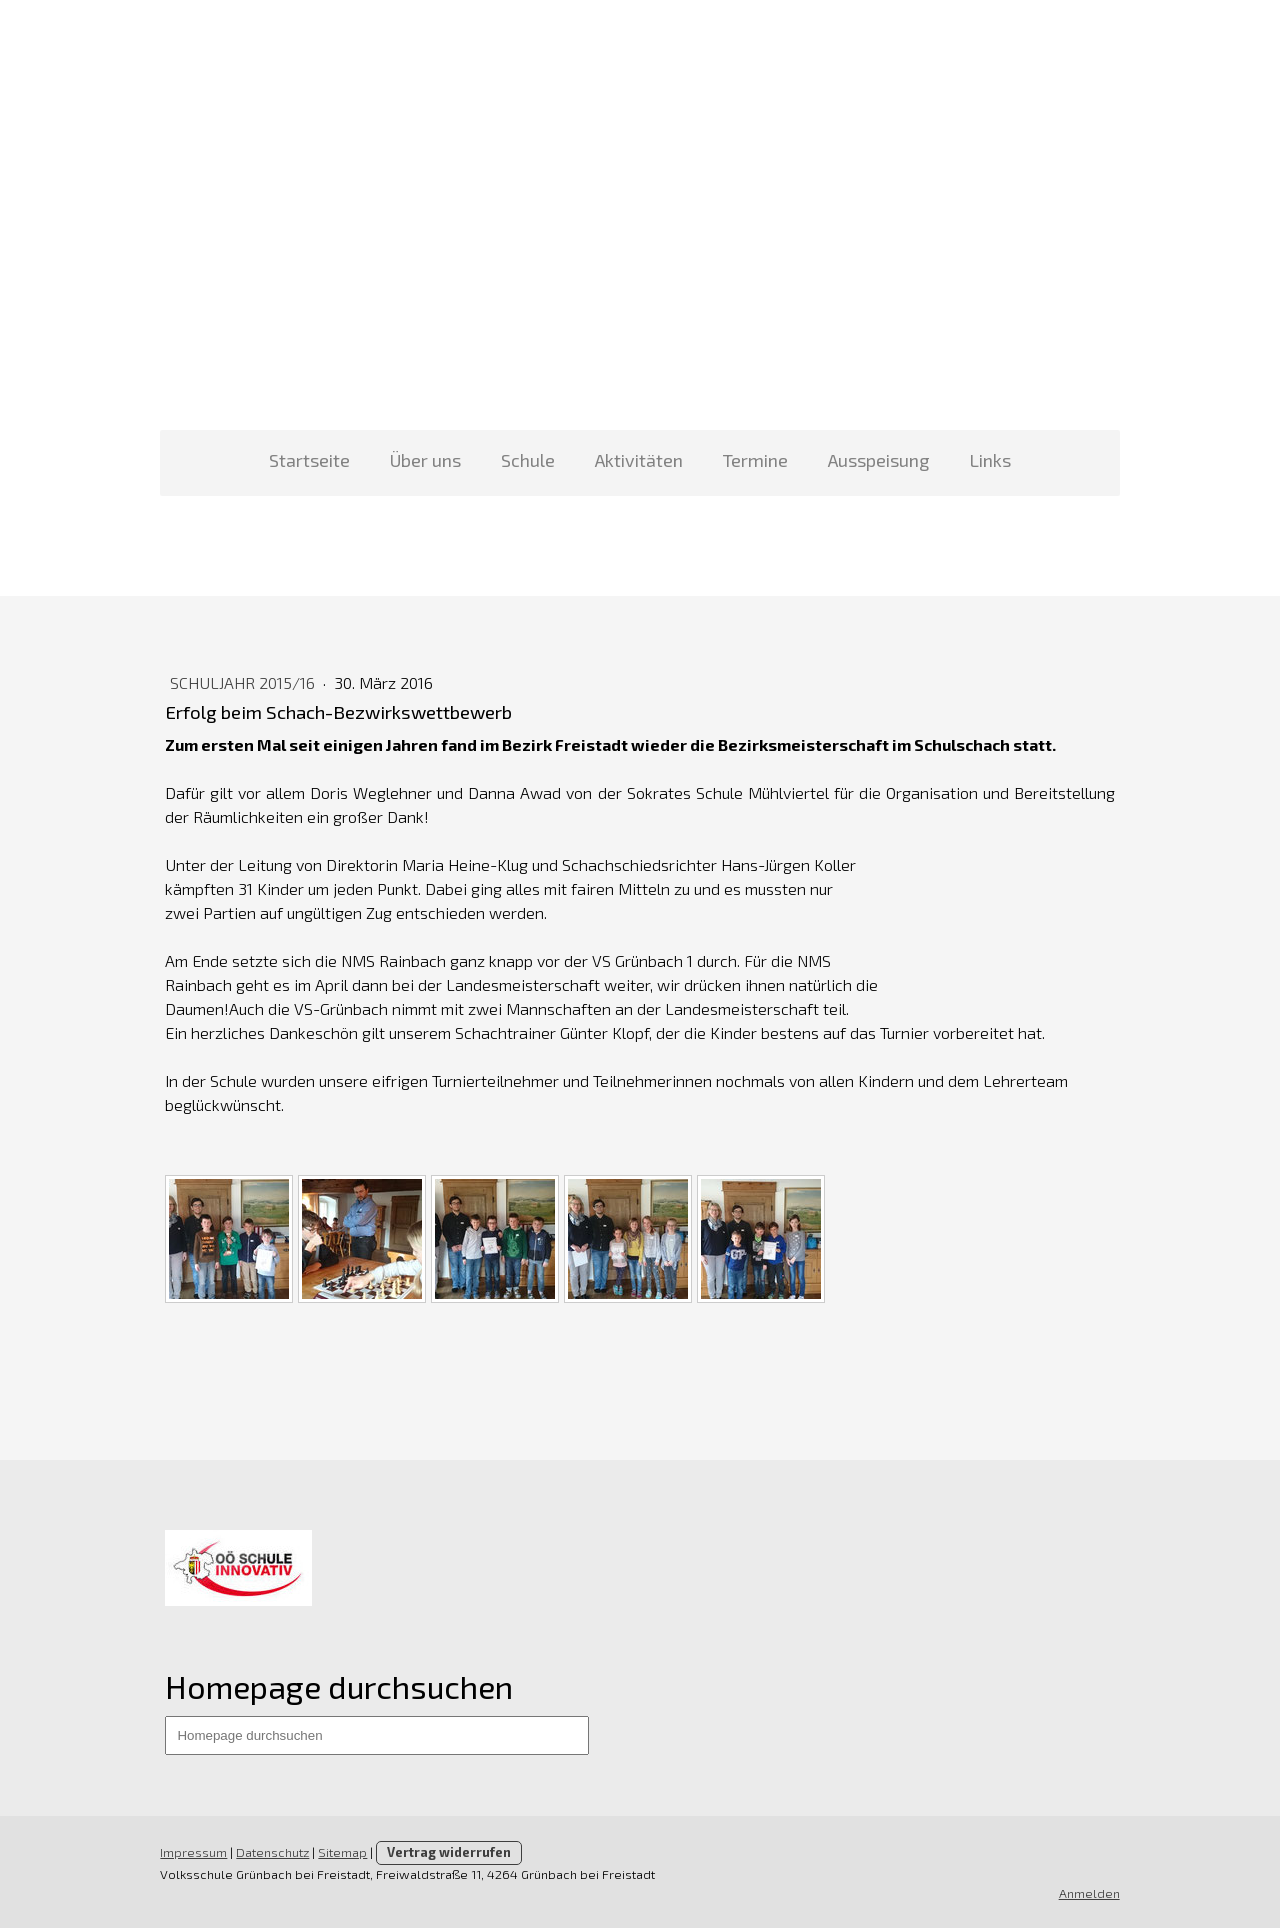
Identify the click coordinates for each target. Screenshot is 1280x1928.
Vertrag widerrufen (449, 1852)
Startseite (309, 460)
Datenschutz (272, 1852)
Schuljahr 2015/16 (244, 682)
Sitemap (342, 1852)
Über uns (425, 460)
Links (990, 460)
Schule (528, 460)
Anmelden (1089, 1893)
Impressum (193, 1852)
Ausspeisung (878, 460)
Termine (755, 460)
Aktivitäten (639, 460)
